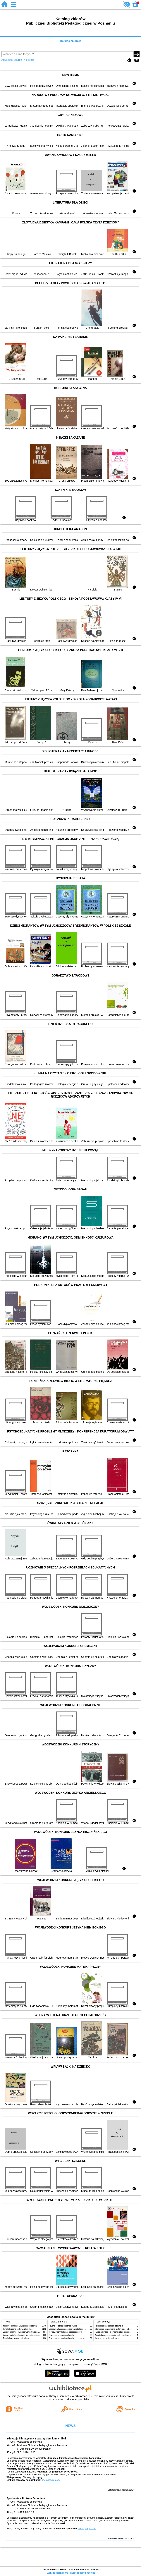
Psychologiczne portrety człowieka (17, 2329)
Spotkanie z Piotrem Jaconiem (26, 2498)
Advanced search (11, 59)
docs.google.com (51, 2480)
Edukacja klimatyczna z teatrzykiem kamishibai (36, 2438)
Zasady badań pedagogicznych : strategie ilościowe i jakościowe (29, 2335)
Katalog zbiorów (70, 40)
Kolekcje (29, 59)
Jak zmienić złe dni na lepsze (107, 2338)
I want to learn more (57, 2572)
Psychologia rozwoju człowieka (16, 2338)
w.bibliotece (81, 2396)
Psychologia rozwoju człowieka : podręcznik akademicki (72, 2338)
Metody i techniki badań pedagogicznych (20, 2326)
